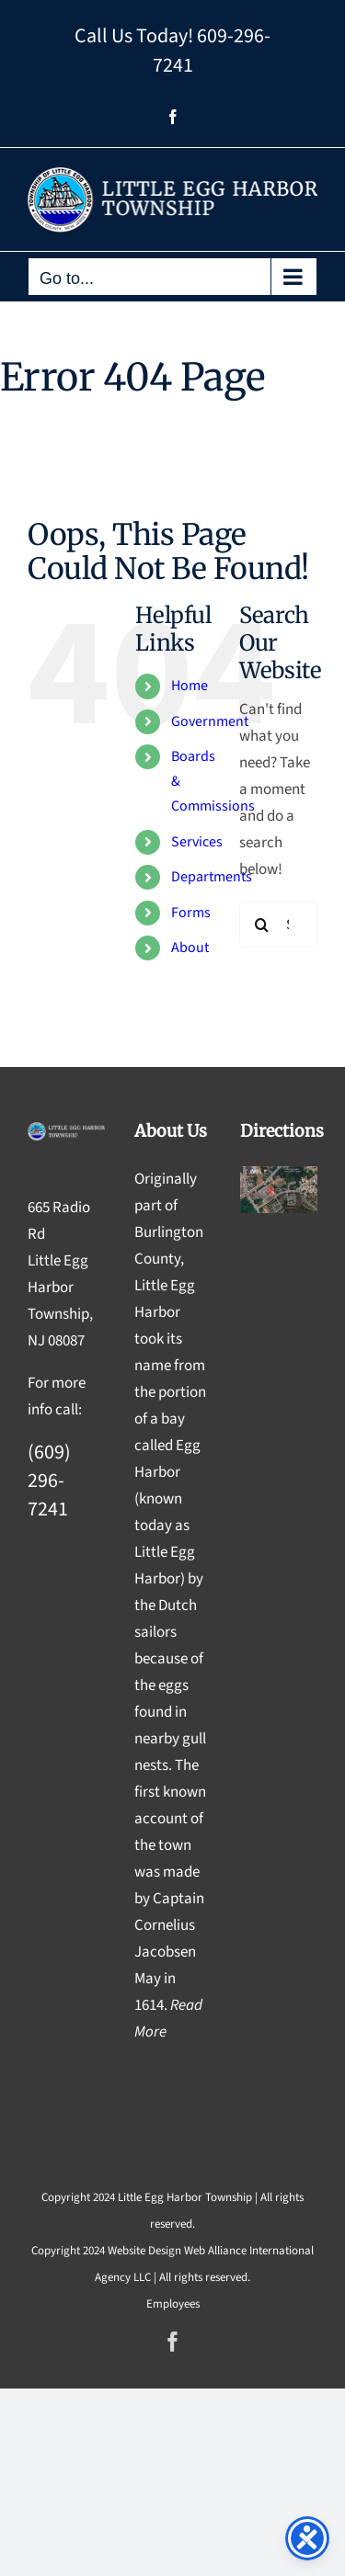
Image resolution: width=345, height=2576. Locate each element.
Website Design (144, 2250)
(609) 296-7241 (49, 1480)
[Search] (262, 925)
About (190, 947)
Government (209, 721)
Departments (211, 877)
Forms (191, 912)
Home (189, 685)
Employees (173, 2304)
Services (197, 842)
